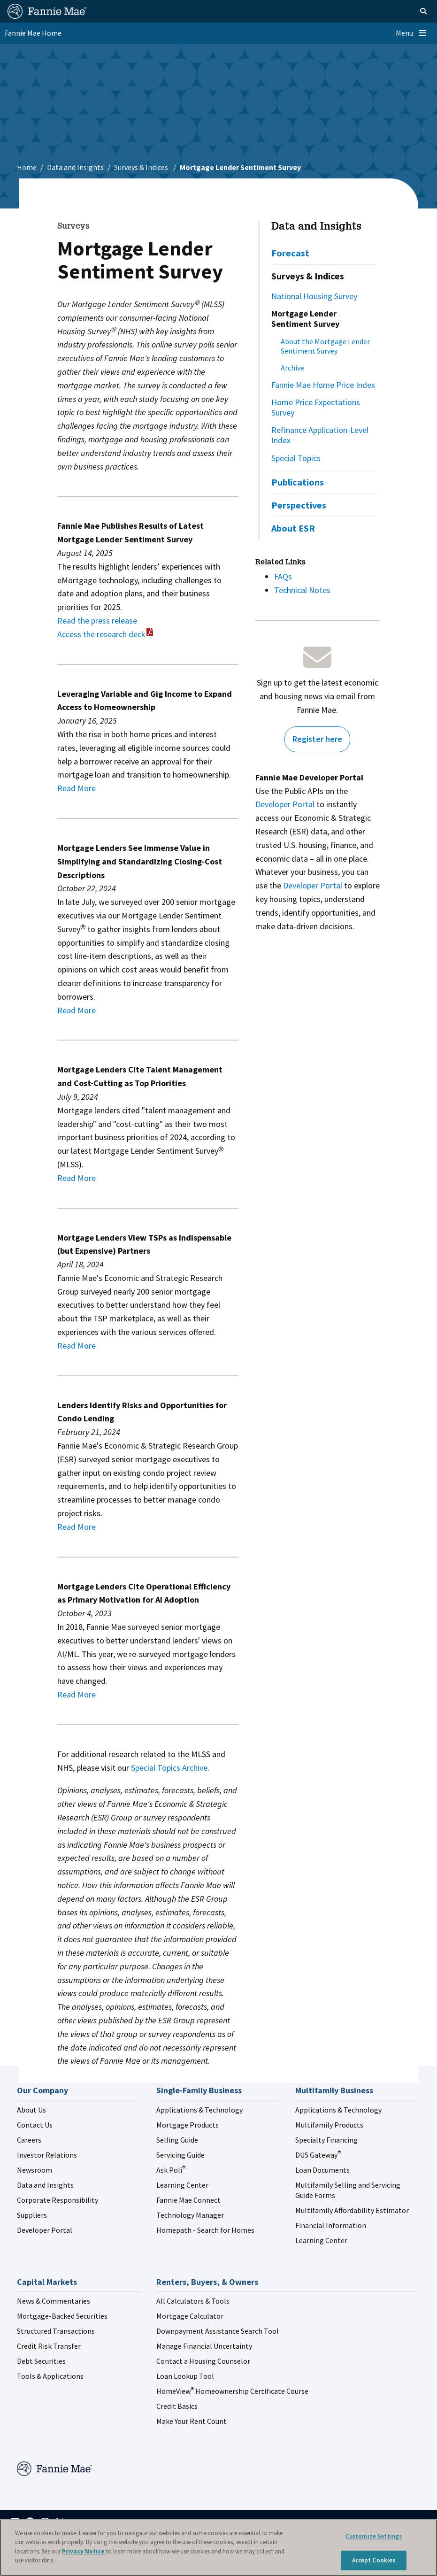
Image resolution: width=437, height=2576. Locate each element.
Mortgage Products (187, 2124)
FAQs (283, 576)
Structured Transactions (56, 2331)
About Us (31, 2109)
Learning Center (182, 2185)
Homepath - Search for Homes (205, 2230)
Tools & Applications (50, 2376)
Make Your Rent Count (191, 2421)
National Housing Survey (314, 296)
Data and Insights (75, 167)
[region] (218, 2547)
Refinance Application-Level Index (319, 435)
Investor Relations (47, 2155)
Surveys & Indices (141, 167)
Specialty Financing (326, 2139)
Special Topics (296, 458)
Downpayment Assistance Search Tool (217, 2331)
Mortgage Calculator (189, 2316)
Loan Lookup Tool (185, 2376)
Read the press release (97, 620)
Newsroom (34, 2170)
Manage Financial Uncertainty (204, 2346)
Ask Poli (170, 2170)
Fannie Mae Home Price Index (323, 384)
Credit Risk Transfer (49, 2346)
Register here (317, 738)
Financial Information (330, 2225)
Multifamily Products (329, 2124)
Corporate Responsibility (57, 2200)
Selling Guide (177, 2139)
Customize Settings (373, 2536)
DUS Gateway (318, 2155)
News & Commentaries (53, 2301)
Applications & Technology (199, 2109)
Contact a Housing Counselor (203, 2361)
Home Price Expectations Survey (315, 407)
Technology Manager (190, 2215)
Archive (292, 367)
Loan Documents (322, 2170)
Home (27, 167)
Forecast (290, 253)
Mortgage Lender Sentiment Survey (305, 318)
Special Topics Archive (169, 1767)
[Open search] (411, 11)
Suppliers (32, 2215)
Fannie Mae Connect (188, 2200)
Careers (29, 2139)
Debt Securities (41, 2361)
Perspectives (298, 505)
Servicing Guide (180, 2155)
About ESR (293, 528)
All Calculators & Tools (193, 2301)
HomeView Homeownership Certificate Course (232, 2391)
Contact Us (35, 2124)
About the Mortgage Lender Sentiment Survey (325, 346)
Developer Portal (284, 804)
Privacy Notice (84, 2551)
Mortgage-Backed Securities (62, 2316)
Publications (297, 482)
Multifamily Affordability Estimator (352, 2210)
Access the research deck (101, 634)
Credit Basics (177, 2406)
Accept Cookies (374, 2560)
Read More (76, 788)
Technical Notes (302, 590)
